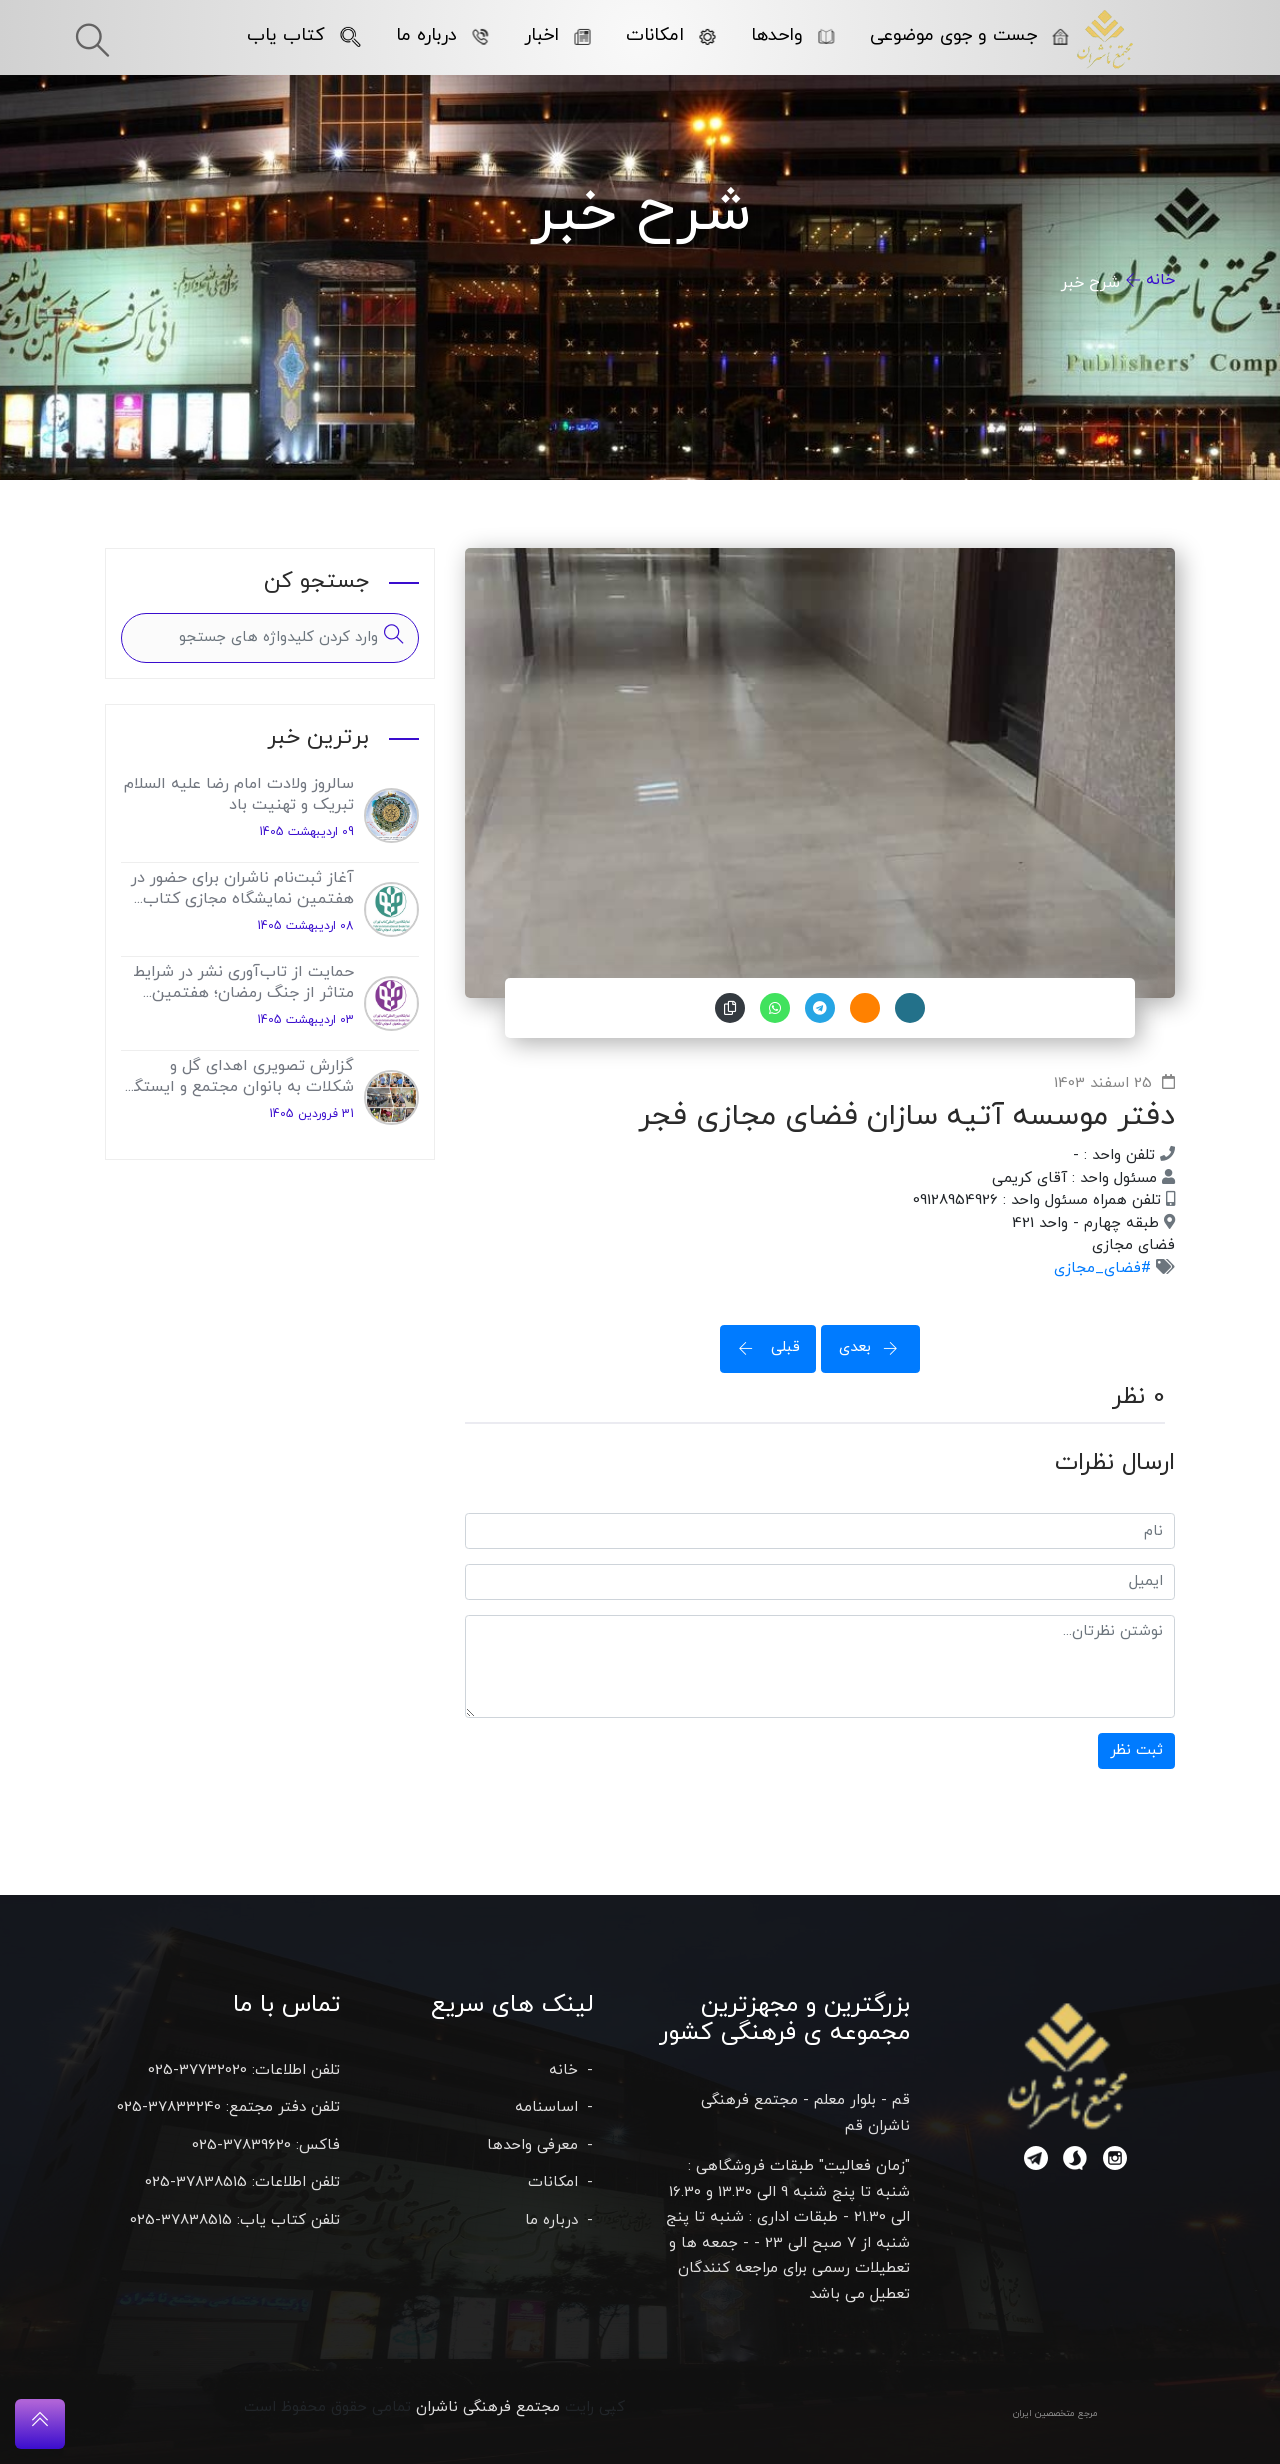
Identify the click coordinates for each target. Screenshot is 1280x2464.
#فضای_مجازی (1102, 1268)
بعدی (875, 1347)
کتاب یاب (304, 35)
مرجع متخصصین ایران (1055, 2413)
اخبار (557, 35)
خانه (1160, 280)
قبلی (763, 1347)
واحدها (793, 35)
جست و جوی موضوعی (969, 35)
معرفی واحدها (532, 2145)
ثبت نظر (1136, 1750)
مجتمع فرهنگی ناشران (488, 2407)
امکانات (671, 35)
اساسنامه (546, 2107)
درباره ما (442, 35)
